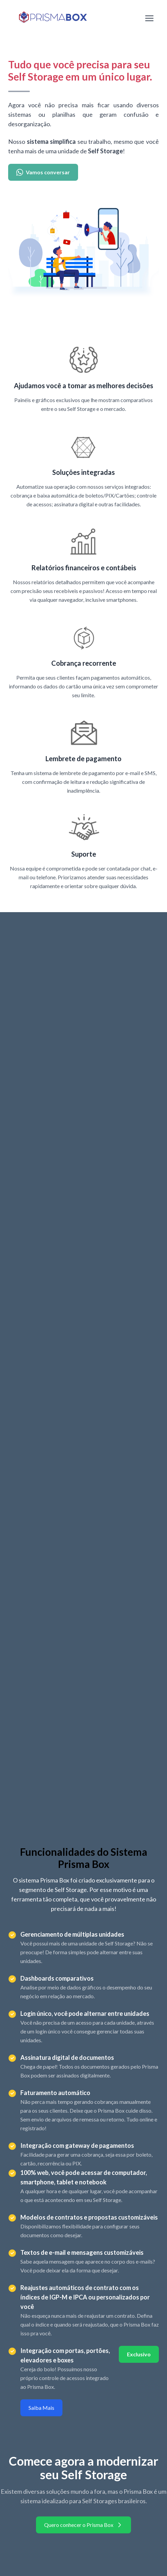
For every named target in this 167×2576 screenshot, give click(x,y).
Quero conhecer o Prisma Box (83, 2525)
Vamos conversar (43, 172)
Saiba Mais (41, 2407)
